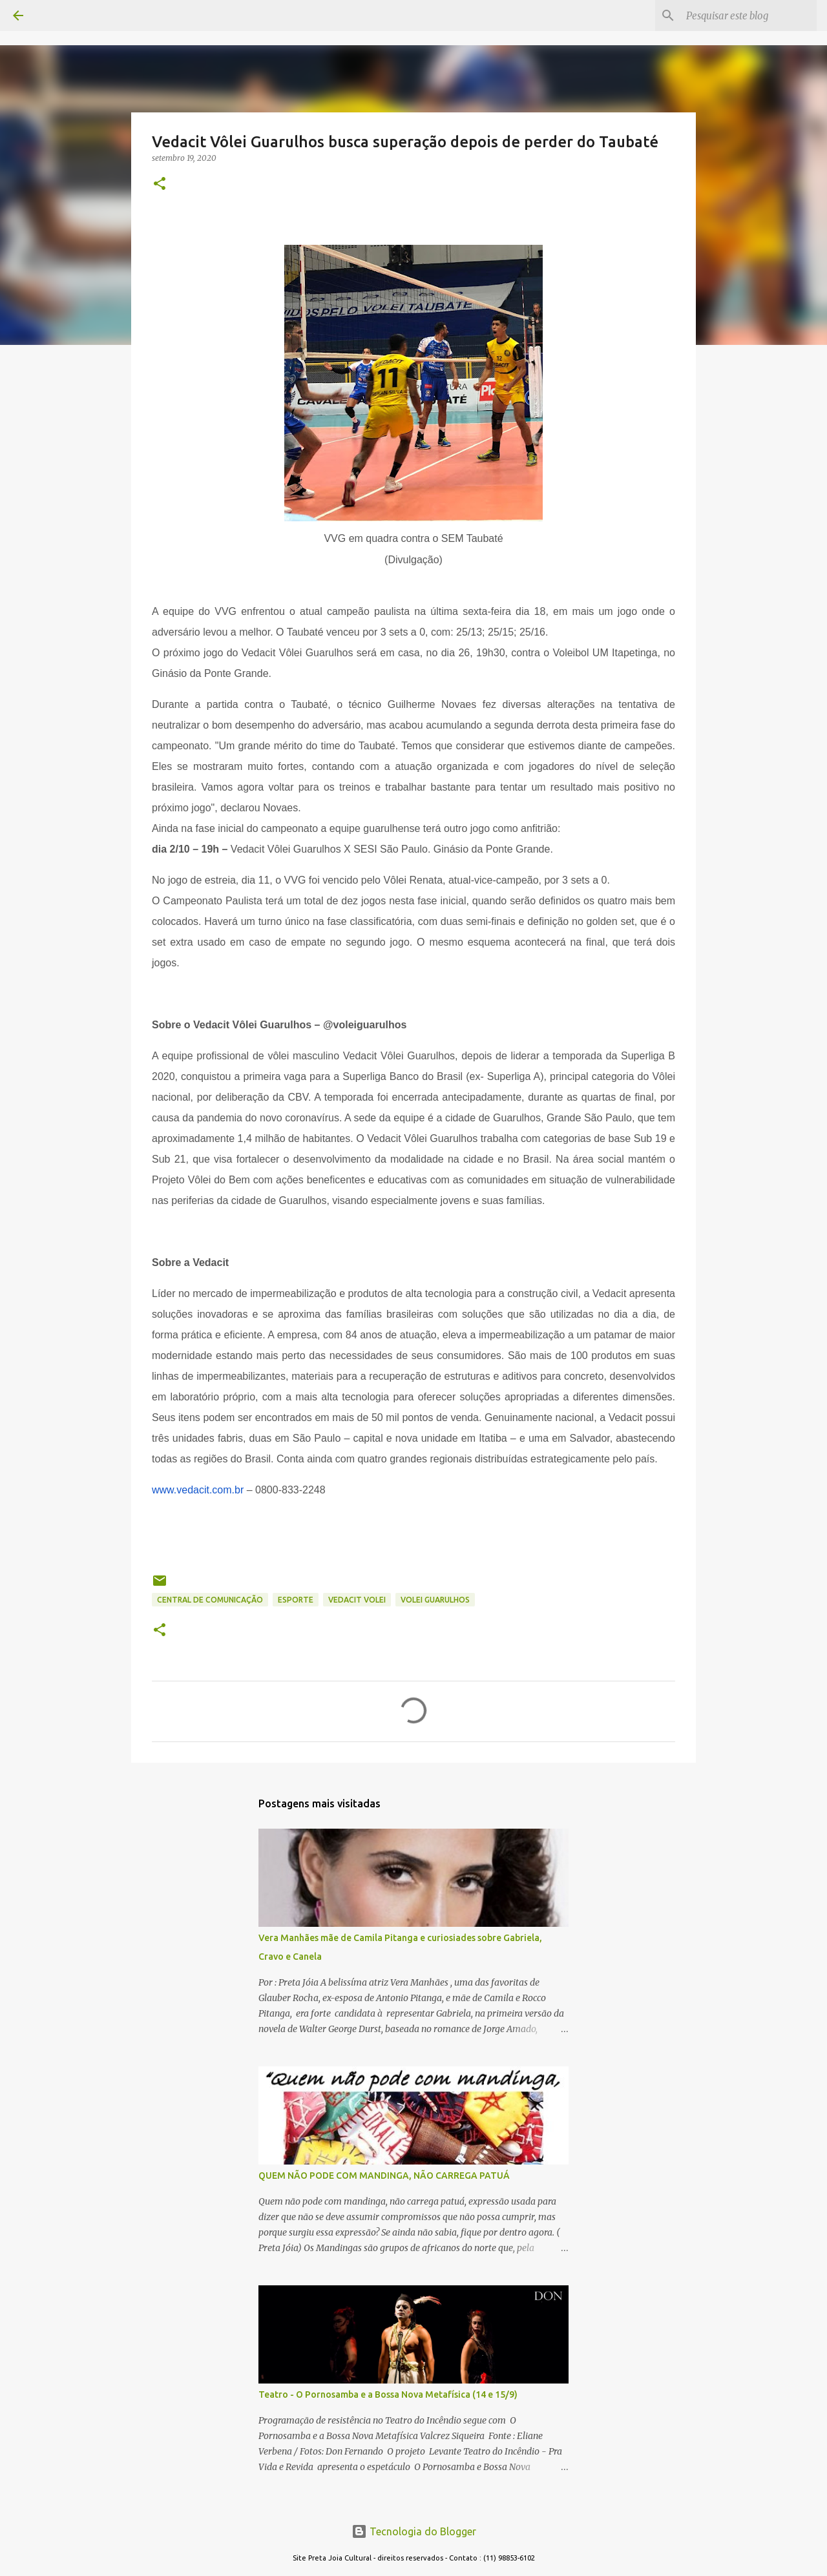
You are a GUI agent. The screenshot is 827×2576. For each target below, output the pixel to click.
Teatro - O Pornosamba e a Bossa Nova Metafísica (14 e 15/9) (388, 2394)
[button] (159, 184)
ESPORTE (295, 1599)
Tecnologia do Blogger (413, 2531)
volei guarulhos (435, 1599)
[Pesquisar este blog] (749, 15)
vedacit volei (357, 1599)
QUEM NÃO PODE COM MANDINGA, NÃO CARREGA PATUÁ (384, 2175)
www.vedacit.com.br (198, 1489)
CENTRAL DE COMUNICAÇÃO (210, 1599)
